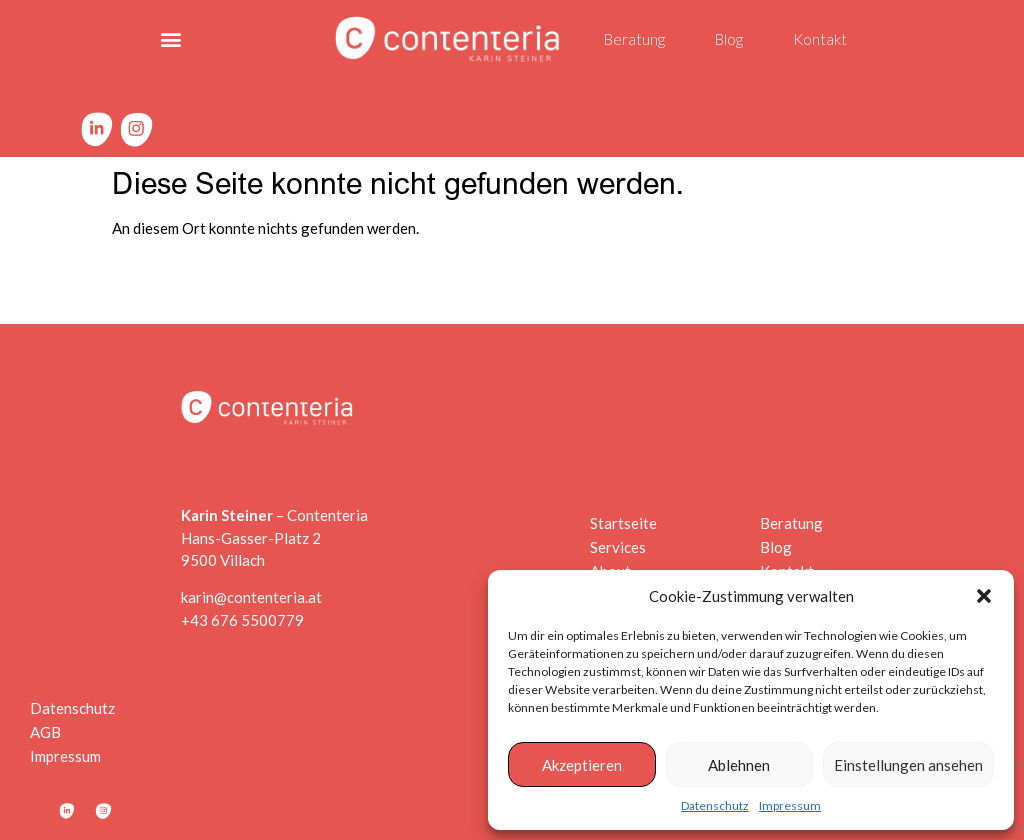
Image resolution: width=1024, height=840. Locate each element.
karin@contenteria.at (251, 597)
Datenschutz (715, 805)
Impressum (790, 805)
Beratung (634, 39)
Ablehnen (739, 765)
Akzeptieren (582, 765)
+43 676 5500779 (242, 620)
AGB (45, 732)
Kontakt (820, 39)
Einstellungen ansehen (908, 765)
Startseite (618, 523)
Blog (729, 39)
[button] (984, 596)
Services (618, 547)
